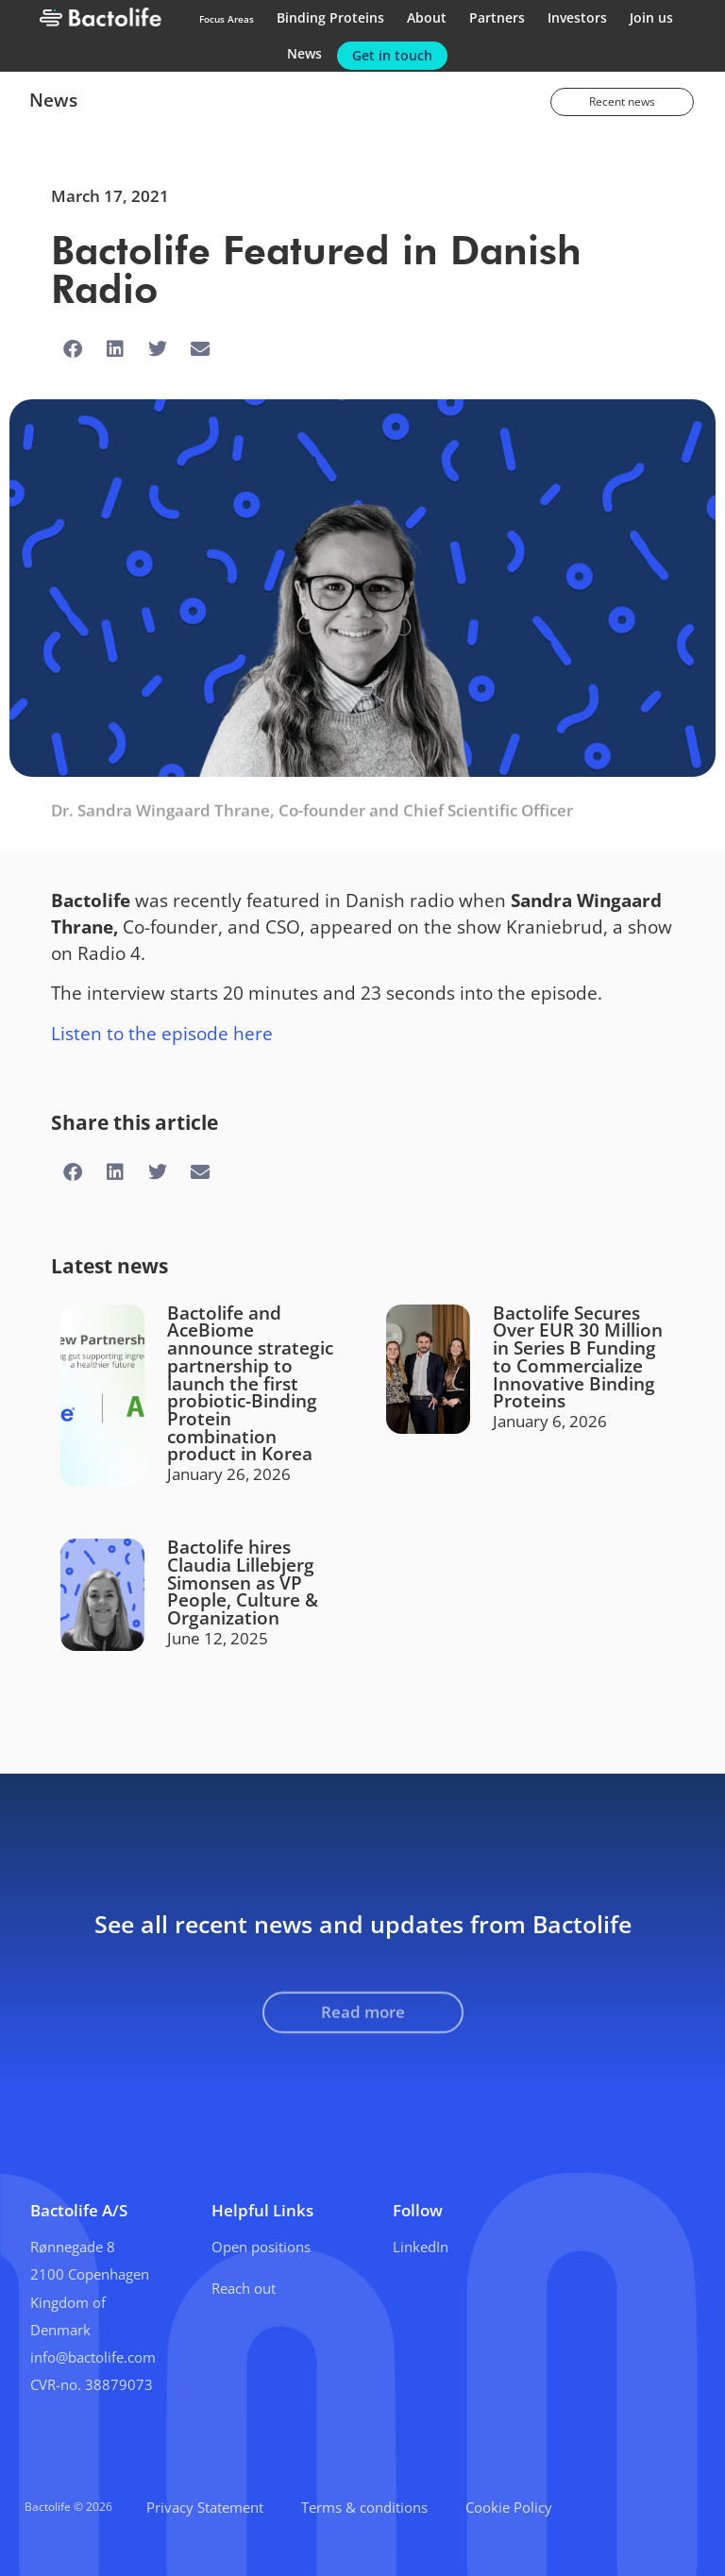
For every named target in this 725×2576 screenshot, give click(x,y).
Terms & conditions (364, 2507)
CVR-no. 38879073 (91, 2384)
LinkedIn (420, 2246)
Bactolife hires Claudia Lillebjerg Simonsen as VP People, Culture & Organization (242, 1582)
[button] (72, 349)
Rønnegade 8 (72, 2246)
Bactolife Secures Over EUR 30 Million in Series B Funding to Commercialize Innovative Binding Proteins (578, 1357)
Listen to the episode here (162, 1033)
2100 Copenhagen (89, 2274)
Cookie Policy (508, 2507)
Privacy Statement (204, 2507)
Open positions (261, 2246)
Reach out (243, 2288)
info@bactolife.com (93, 2357)
